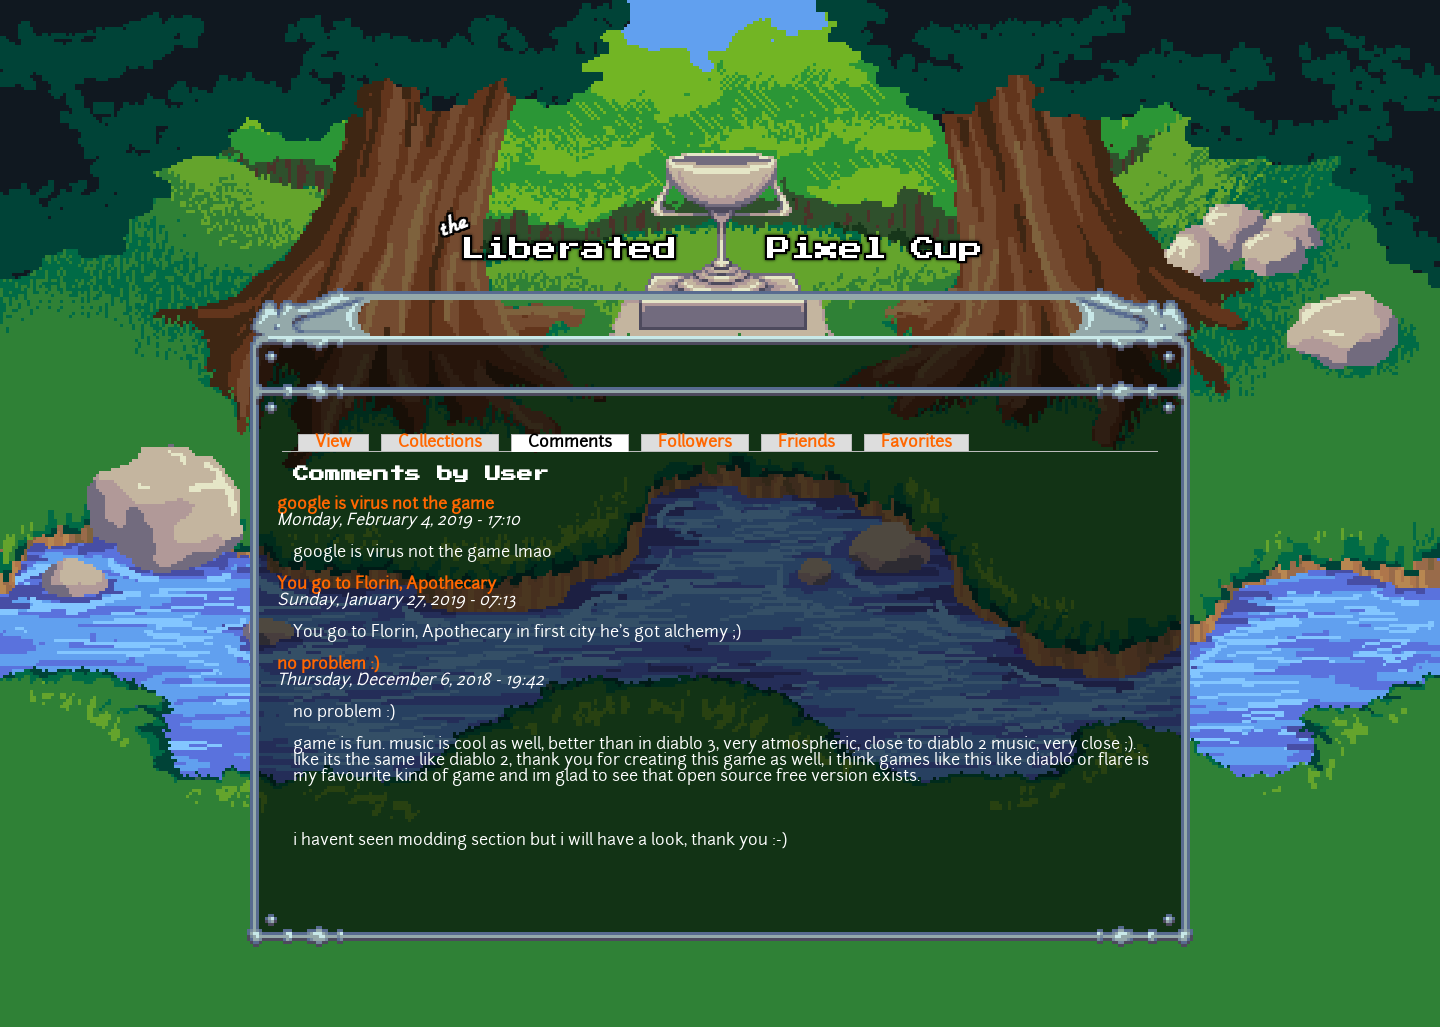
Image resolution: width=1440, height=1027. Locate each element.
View (333, 443)
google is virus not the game (385, 505)
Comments (578, 443)
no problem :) (328, 665)
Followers (695, 443)
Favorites (916, 443)
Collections (440, 443)
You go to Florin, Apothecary (386, 585)
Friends (806, 443)
